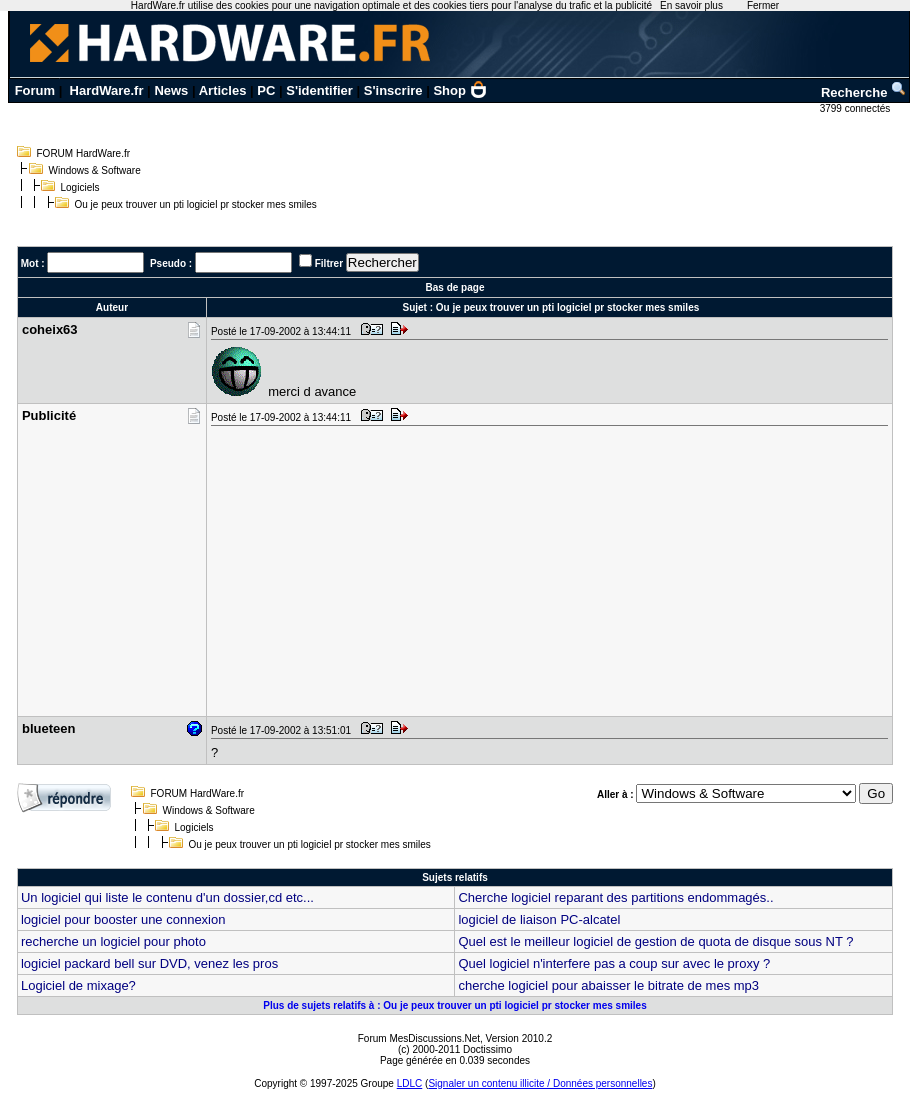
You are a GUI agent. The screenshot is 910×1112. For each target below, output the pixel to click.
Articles (223, 90)
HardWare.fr (107, 90)
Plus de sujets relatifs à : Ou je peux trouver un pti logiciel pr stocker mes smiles (454, 1005)
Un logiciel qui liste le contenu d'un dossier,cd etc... (167, 897)
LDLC (410, 1083)
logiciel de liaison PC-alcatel (539, 919)
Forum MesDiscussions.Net (419, 1038)
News (171, 90)
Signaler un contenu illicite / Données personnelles (540, 1083)
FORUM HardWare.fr (84, 153)
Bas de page (455, 287)
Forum (35, 90)
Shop (460, 90)
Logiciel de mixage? (78, 985)
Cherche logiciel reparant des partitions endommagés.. (615, 897)
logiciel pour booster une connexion (123, 919)
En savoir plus (691, 5)
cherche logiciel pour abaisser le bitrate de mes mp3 (608, 985)
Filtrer (329, 263)
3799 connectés (856, 108)
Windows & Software (95, 170)
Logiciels (80, 187)
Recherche (864, 92)
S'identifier (319, 90)
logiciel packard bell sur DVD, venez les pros (149, 963)
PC (266, 90)
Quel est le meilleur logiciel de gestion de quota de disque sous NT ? (655, 941)
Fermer (763, 5)
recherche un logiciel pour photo (113, 941)
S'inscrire (393, 90)
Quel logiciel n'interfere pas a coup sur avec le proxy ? (614, 963)
